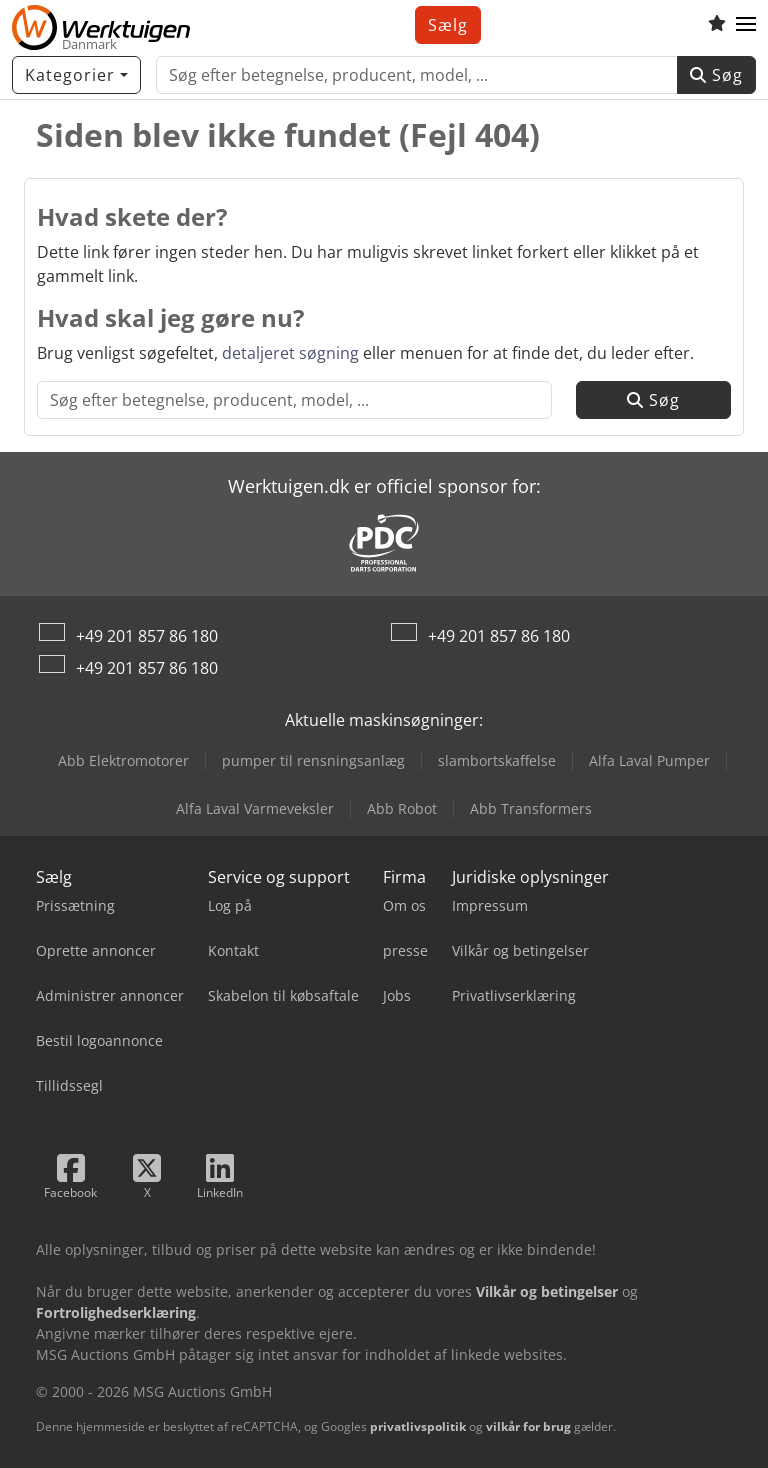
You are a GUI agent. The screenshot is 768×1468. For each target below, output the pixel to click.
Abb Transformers (531, 808)
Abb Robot (402, 808)
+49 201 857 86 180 (147, 636)
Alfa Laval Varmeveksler (255, 808)
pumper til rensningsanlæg (313, 760)
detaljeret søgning (290, 353)
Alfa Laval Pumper (649, 760)
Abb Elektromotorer (123, 760)
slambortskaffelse (497, 760)
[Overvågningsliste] (717, 25)
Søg (716, 75)
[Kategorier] (76, 75)
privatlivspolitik (418, 1426)
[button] (746, 25)
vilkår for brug (528, 1426)
